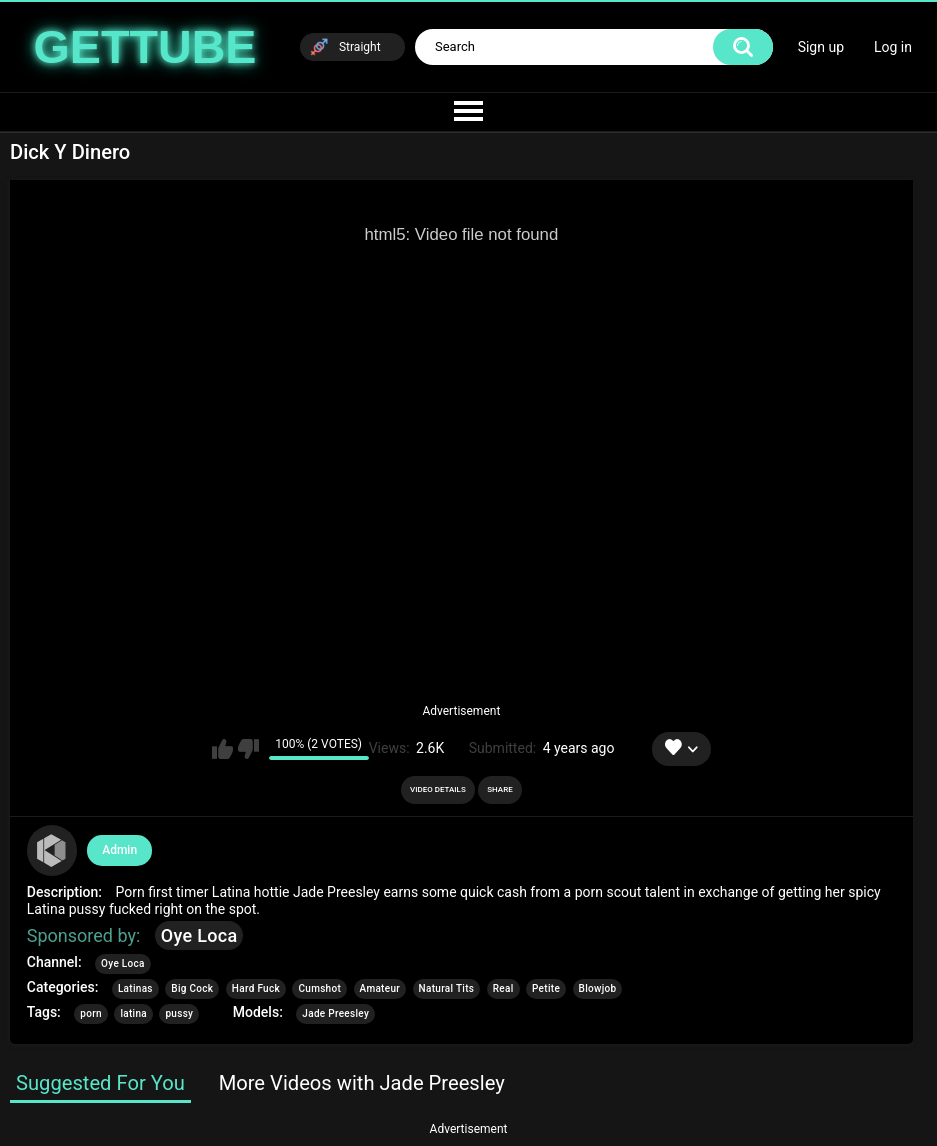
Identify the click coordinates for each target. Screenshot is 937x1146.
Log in (893, 47)
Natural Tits (447, 988)
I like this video (222, 749)
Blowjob (598, 988)
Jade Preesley (335, 1013)
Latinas (135, 988)
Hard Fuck (256, 988)
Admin (119, 850)
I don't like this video (248, 749)
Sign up (821, 47)
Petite (546, 988)
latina (133, 1013)
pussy (179, 1013)
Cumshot (319, 988)
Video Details (438, 789)
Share (499, 789)
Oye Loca (199, 935)
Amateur (380, 988)
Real (503, 988)
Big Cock (192, 988)
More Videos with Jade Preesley (362, 1083)
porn (91, 1013)
